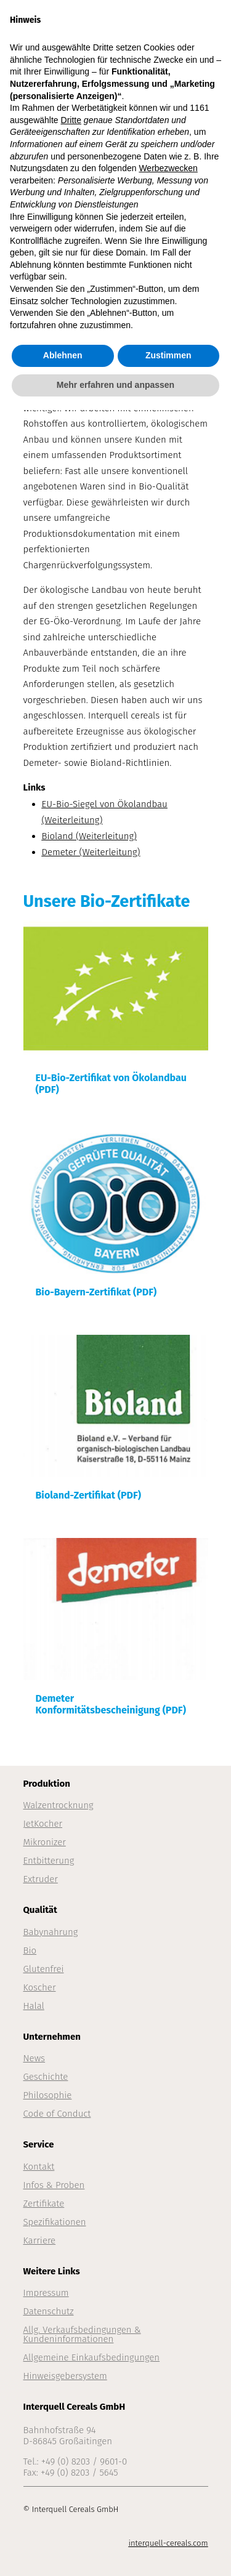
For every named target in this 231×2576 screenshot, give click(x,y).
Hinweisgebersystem (65, 2375)
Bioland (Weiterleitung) (89, 836)
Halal (33, 2005)
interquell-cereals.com (168, 2543)
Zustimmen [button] (168, 355)
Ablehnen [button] (63, 355)
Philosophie (47, 2095)
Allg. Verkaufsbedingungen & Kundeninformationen (82, 2334)
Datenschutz (48, 2311)
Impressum (46, 2292)
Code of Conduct (57, 2113)
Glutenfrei (43, 1968)
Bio (30, 1950)
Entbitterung (49, 1860)
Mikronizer (44, 1842)
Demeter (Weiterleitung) (91, 852)
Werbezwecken (168, 168)
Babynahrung (50, 1932)
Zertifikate (44, 2203)
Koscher (39, 1987)
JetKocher (43, 1823)
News (34, 2058)
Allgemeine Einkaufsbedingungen (91, 2357)
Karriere (39, 2240)
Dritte (71, 120)
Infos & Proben (54, 2185)
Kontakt (39, 2166)
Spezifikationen (54, 2222)
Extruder (40, 1879)
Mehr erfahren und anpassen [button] (115, 385)
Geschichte (45, 2076)
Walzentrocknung (58, 1805)
